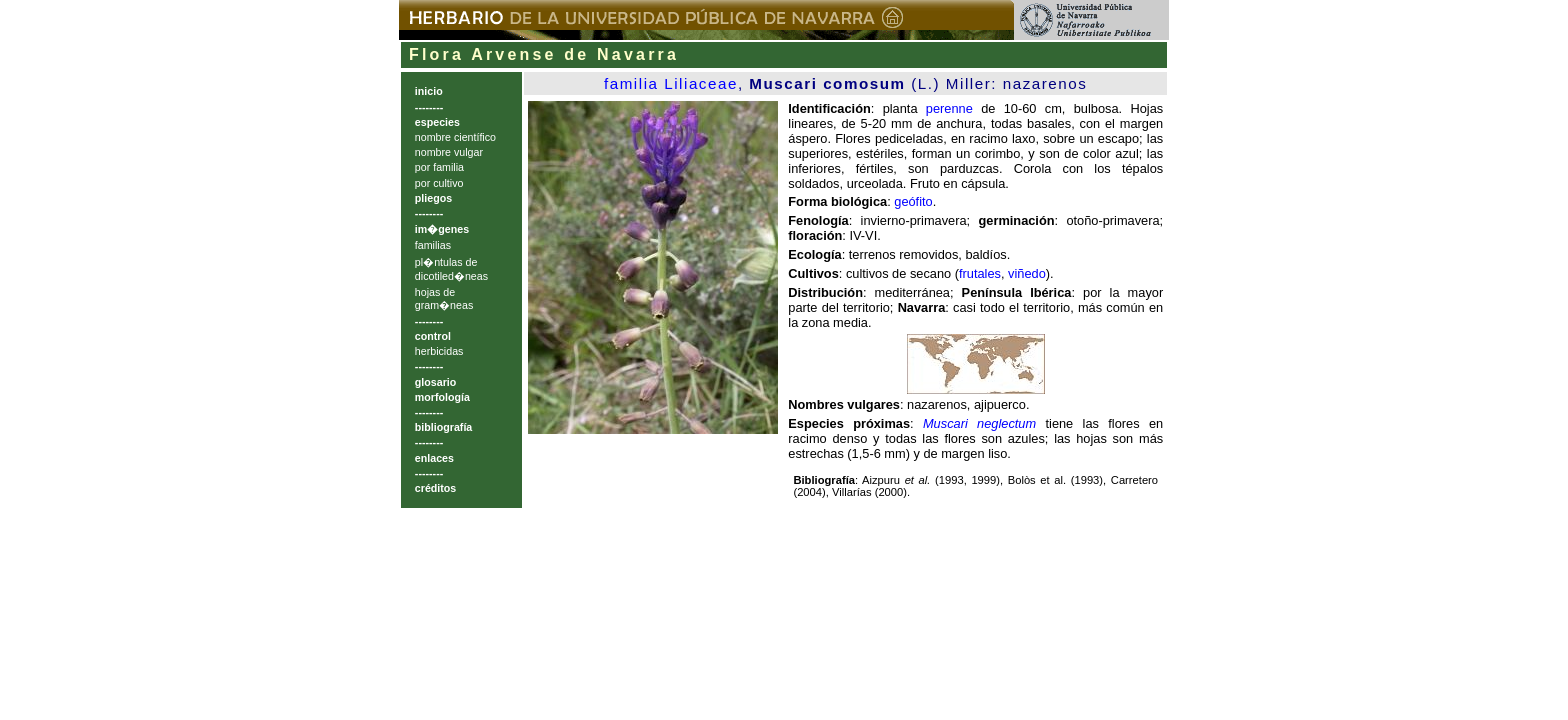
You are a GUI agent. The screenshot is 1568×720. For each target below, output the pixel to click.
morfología (442, 397)
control (433, 336)
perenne (949, 108)
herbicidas (439, 351)
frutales (980, 273)
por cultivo (439, 183)
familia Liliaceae (671, 83)
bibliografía (443, 427)
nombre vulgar (449, 152)
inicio (429, 91)
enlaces (434, 458)
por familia (439, 167)
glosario (435, 382)
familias (433, 245)
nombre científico (455, 137)
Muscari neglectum (979, 423)
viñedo (1027, 273)
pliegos (433, 198)
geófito (913, 201)
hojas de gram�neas (444, 298)
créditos (435, 488)
